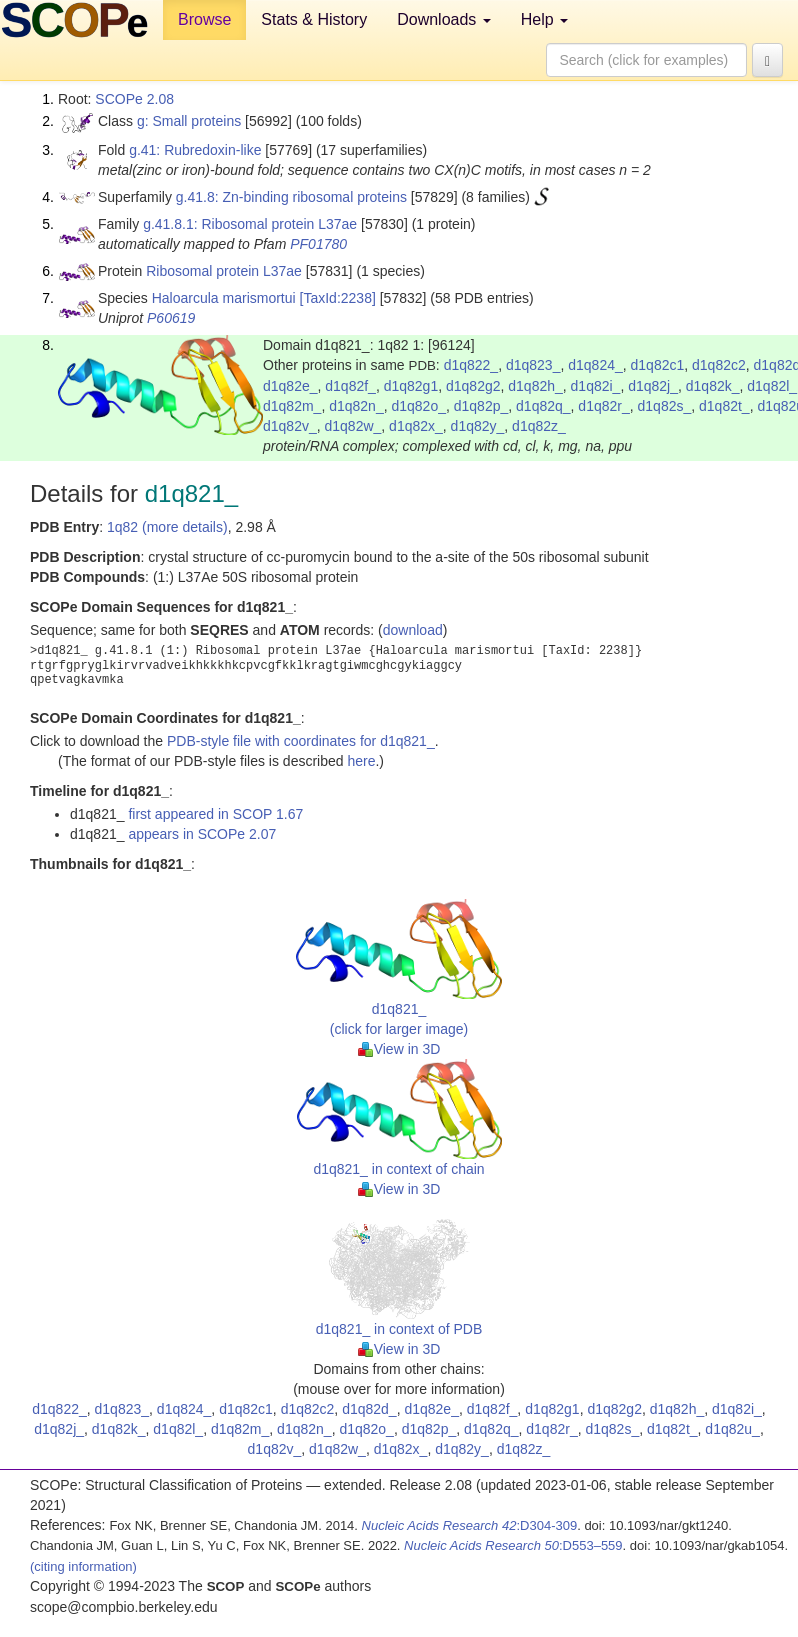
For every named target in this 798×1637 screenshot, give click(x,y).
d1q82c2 (719, 365)
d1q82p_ (481, 406)
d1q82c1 (658, 365)
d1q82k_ (713, 386)
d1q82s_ (665, 406)
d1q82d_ (369, 1409)
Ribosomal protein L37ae (224, 271)
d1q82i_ (596, 386)
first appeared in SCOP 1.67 (215, 814)
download (413, 630)
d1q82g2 (473, 386)
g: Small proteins (189, 121)
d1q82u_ (732, 1429)
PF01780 (318, 244)
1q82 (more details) (167, 527)
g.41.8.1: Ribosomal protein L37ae (250, 224)
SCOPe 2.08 (134, 99)
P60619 (171, 318)
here (361, 761)
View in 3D (399, 1049)
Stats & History (314, 19)
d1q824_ (595, 365)
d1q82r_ (603, 406)
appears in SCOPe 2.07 (202, 834)
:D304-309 (470, 1525)
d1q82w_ (353, 426)
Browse (204, 19)
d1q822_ (471, 365)
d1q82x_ (416, 426)
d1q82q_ (543, 406)
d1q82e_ (290, 386)
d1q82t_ (724, 406)
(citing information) (83, 1566)
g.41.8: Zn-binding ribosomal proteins (291, 197)
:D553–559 (513, 1545)
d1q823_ (533, 365)
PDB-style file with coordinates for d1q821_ (301, 741)
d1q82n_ (356, 406)
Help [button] (544, 19)
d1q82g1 (411, 386)
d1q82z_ (539, 426)
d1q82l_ (772, 386)
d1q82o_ (418, 406)
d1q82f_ (350, 386)
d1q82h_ (535, 386)
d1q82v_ (290, 426)
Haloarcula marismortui (224, 298)
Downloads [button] (444, 19)
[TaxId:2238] (338, 298)
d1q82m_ (292, 406)
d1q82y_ (478, 426)
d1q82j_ (653, 386)
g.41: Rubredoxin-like (195, 150)
